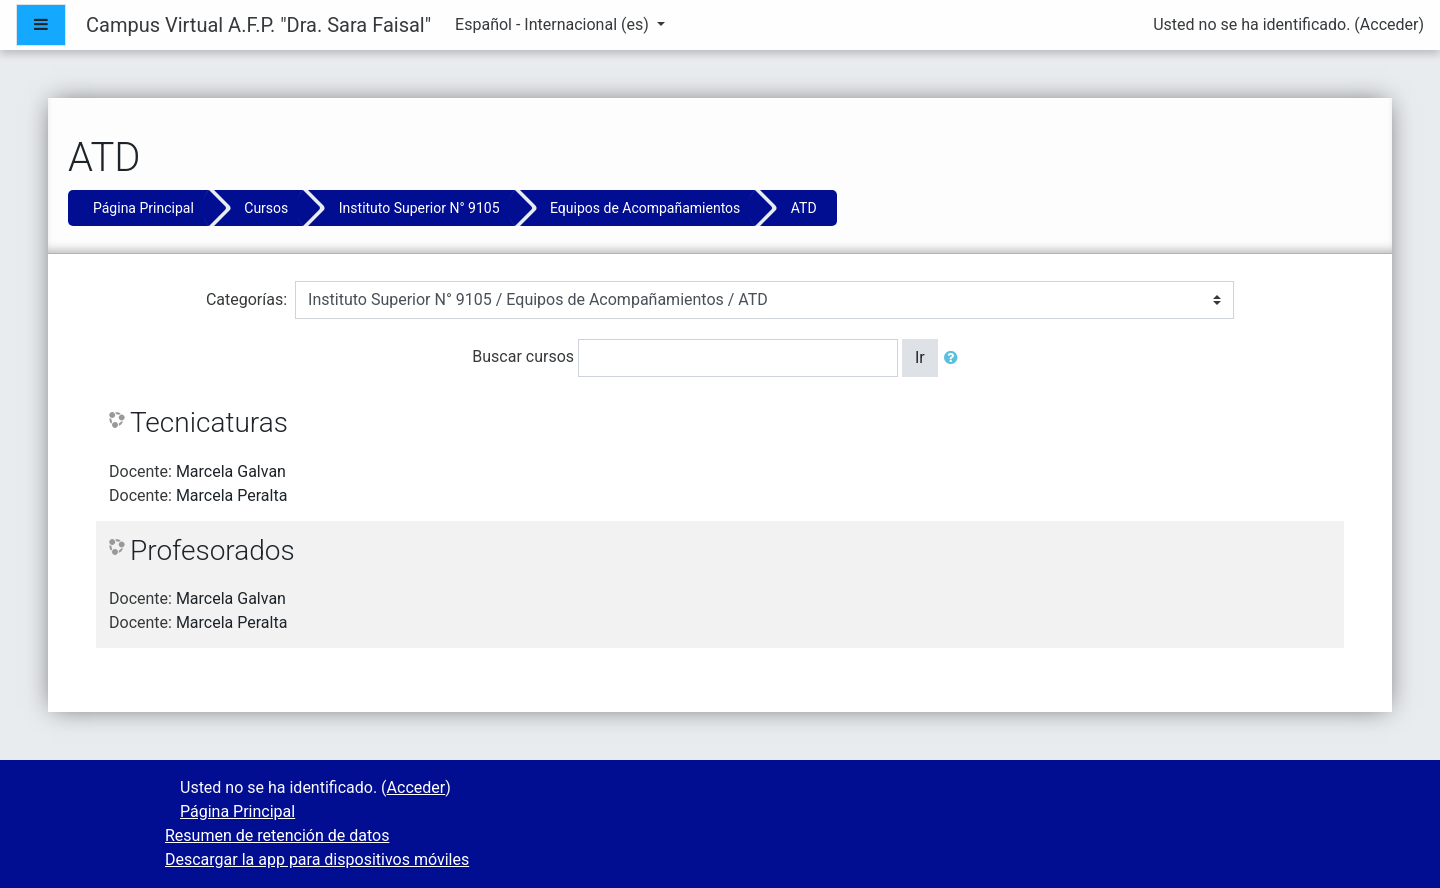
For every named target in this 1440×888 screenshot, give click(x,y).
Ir (920, 357)
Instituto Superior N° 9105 (419, 208)
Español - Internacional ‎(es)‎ (554, 24)
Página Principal (143, 208)
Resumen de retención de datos (277, 835)
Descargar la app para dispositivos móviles (317, 859)
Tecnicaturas (209, 422)
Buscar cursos (523, 356)
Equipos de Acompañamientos (645, 208)
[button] (955, 358)
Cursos (266, 208)
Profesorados (212, 550)
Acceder (1389, 24)
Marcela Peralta (231, 495)
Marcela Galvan (231, 471)
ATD (804, 208)
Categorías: (246, 299)
